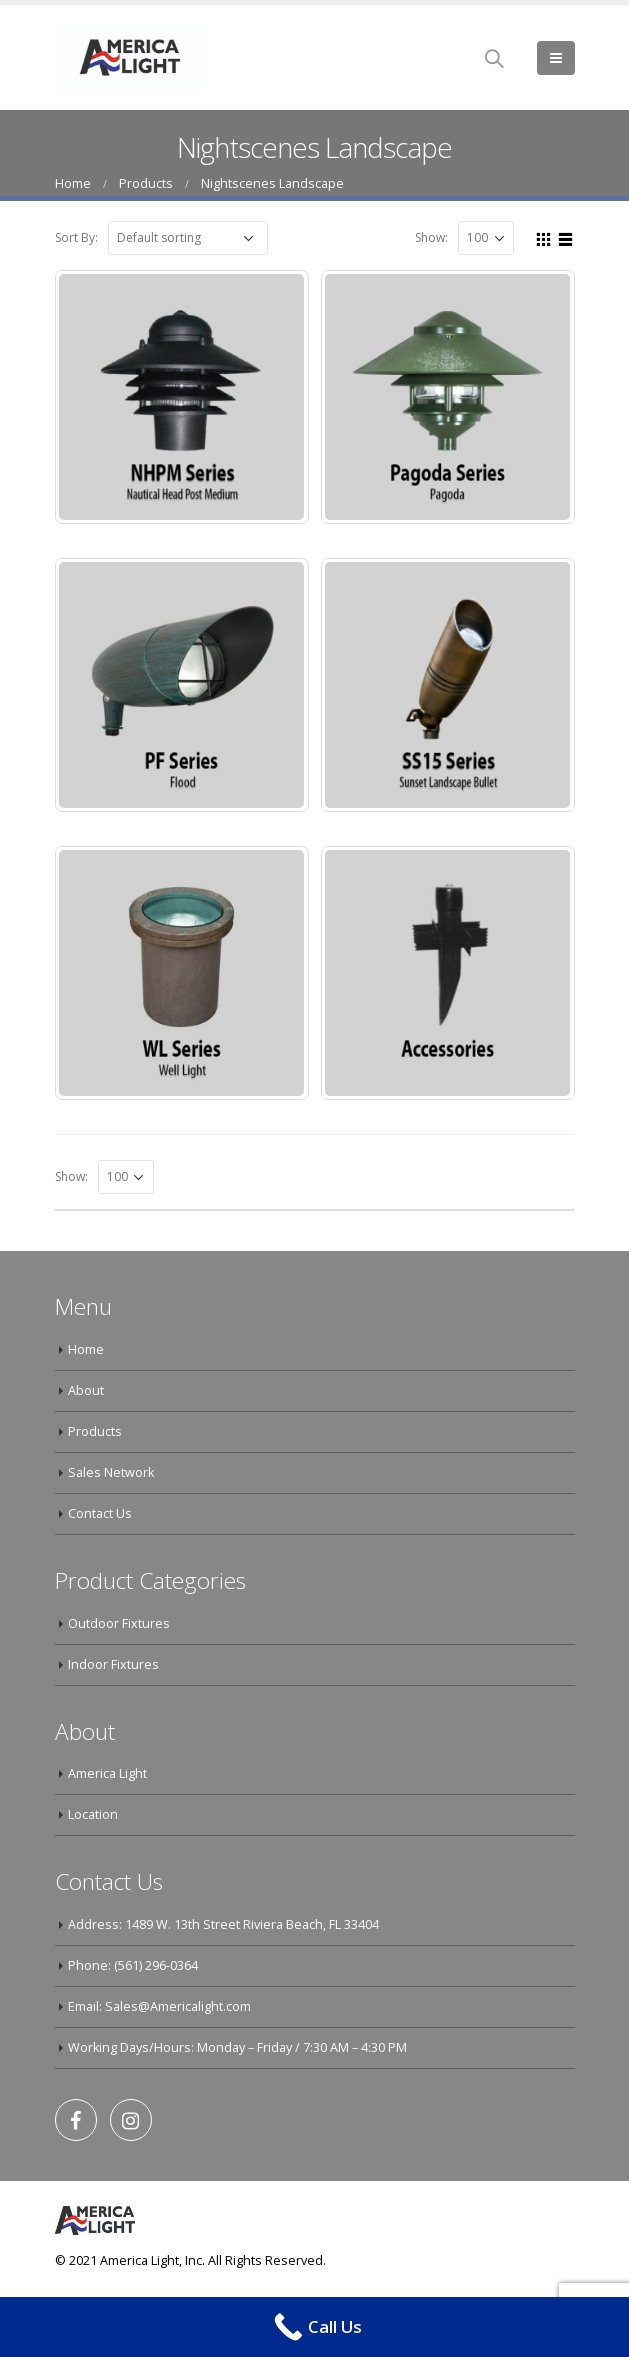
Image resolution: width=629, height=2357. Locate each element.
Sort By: (76, 237)
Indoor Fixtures (113, 1664)
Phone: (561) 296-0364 (133, 1965)
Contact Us (100, 1513)
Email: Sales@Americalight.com (159, 2006)
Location (93, 1814)
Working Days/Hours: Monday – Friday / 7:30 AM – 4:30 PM (237, 2047)
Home (86, 1349)
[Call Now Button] (314, 2327)
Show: (431, 237)
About (86, 1390)
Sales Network (111, 1472)
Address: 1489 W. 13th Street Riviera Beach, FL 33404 (223, 1924)
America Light (107, 1773)
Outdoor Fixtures (119, 1623)
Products (95, 1431)
